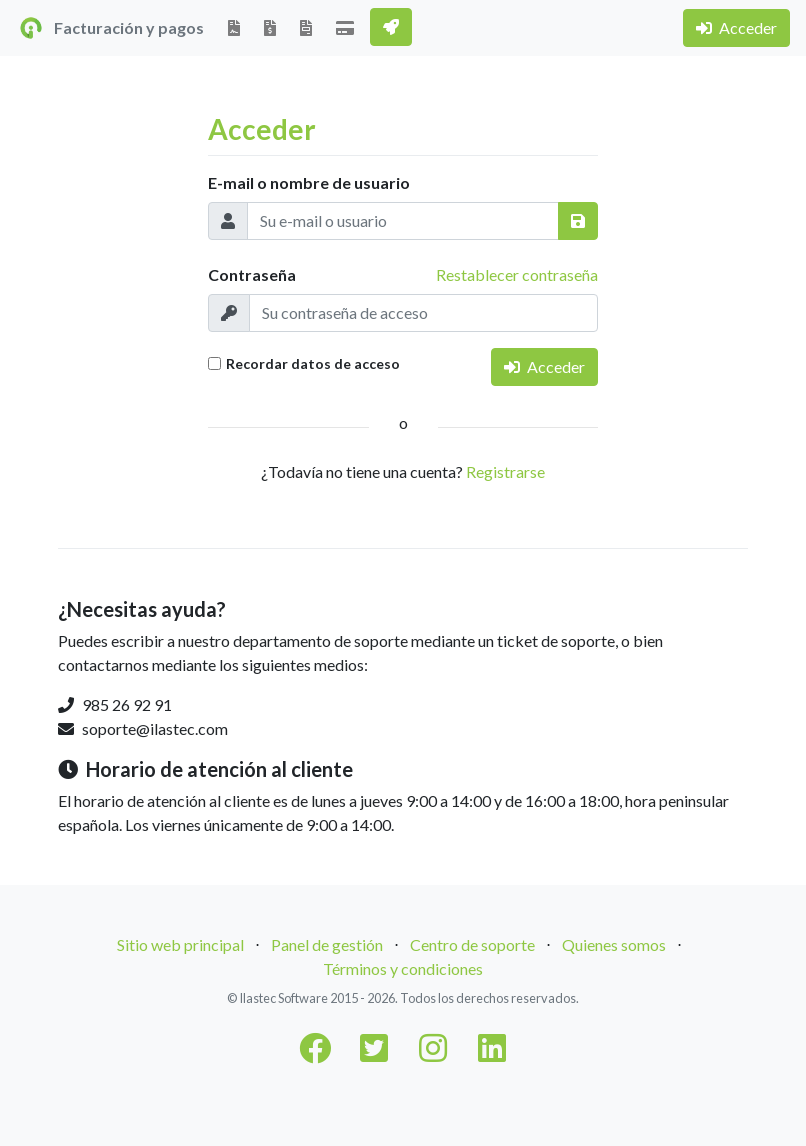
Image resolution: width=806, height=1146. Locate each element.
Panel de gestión (327, 944)
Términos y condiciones (403, 968)
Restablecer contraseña (517, 274)
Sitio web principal (180, 944)
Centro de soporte (472, 944)
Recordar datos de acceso (313, 363)
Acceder (736, 27)
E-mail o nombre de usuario (309, 182)
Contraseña (252, 274)
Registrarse (505, 471)
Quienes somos (614, 944)
